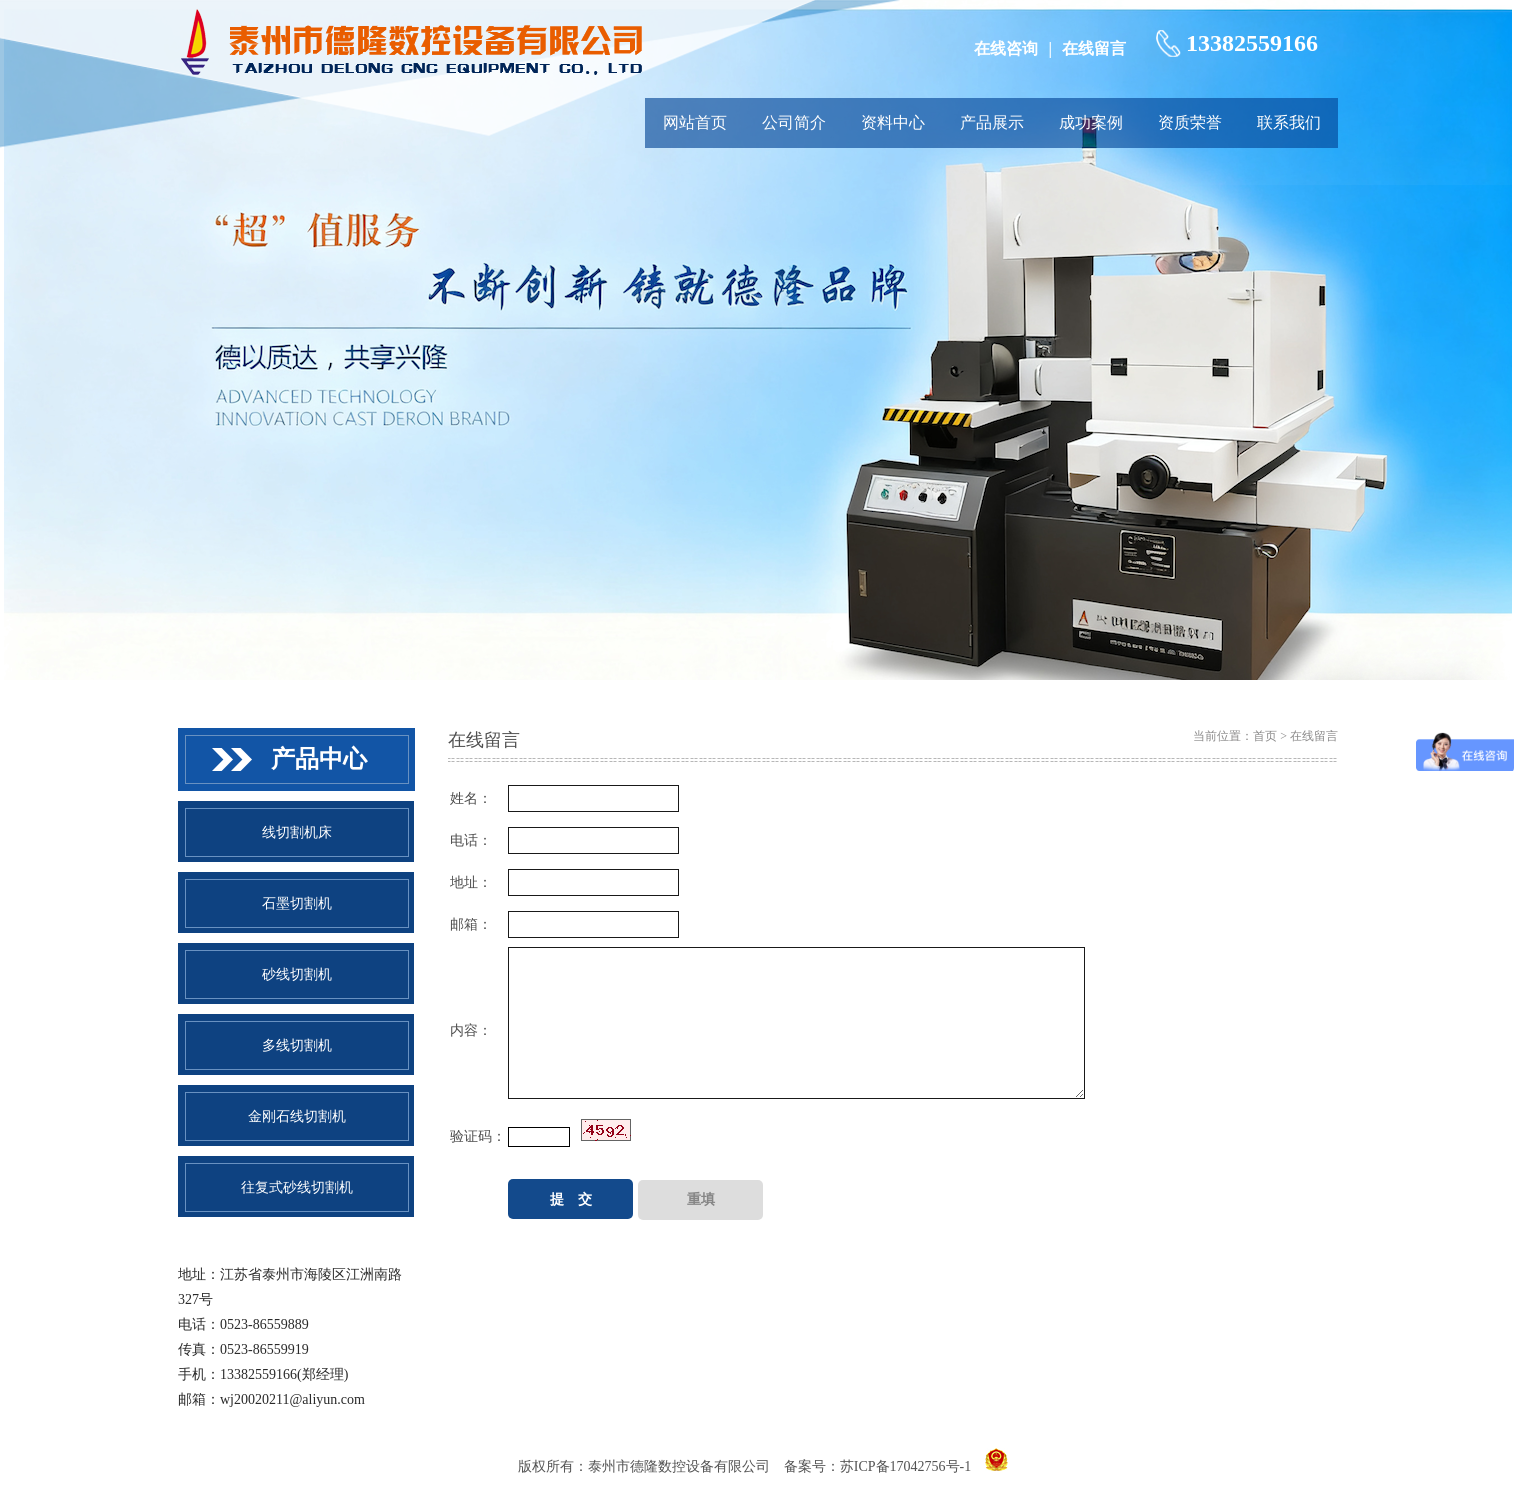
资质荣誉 (1190, 122)
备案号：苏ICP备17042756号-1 (877, 1466)
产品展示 (992, 122)
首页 (1265, 736)
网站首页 (695, 122)
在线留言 (1094, 48)
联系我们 (1289, 122)
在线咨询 (1006, 48)
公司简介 (794, 122)
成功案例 (1091, 122)
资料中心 (893, 122)
